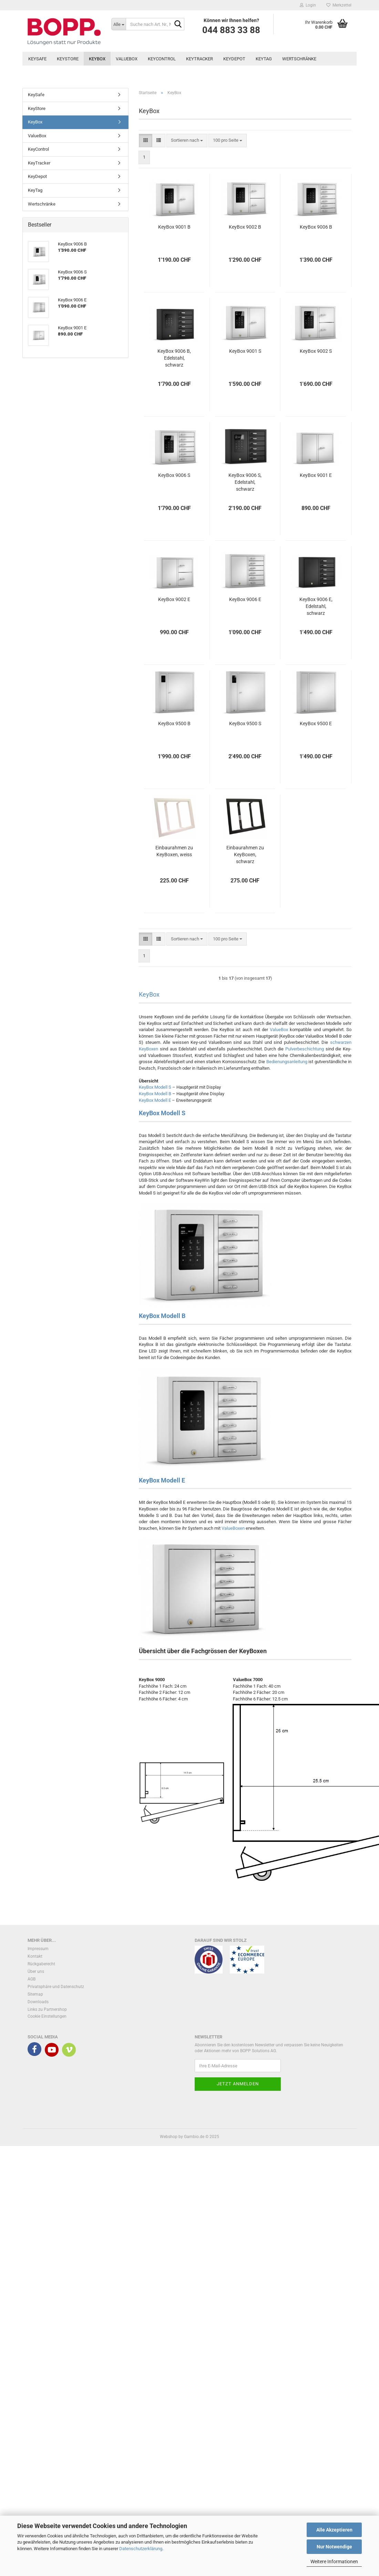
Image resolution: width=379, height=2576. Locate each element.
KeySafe (37, 58)
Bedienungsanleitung (286, 1061)
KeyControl (162, 58)
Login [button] (308, 5)
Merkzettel (338, 5)
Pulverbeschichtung (304, 1048)
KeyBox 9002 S (316, 351)
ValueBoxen (233, 1528)
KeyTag (264, 58)
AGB (31, 1979)
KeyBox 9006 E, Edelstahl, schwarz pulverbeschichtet (316, 607)
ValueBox (126, 58)
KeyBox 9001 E (316, 475)
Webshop (168, 2136)
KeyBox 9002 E (174, 599)
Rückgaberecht (41, 1963)
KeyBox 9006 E (245, 599)
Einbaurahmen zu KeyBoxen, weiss (174, 851)
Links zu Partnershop (47, 2009)
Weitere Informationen (334, 2561)
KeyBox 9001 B (174, 227)
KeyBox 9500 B (174, 723)
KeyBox (97, 58)
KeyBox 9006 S (174, 475)
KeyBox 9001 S (245, 351)
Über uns (36, 1971)
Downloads (38, 2001)
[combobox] (186, 140)
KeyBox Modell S (155, 1087)
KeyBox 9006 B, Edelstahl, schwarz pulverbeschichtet (174, 358)
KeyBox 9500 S (245, 723)
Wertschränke (299, 58)
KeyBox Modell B (155, 1093)
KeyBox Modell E (155, 1100)
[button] (145, 140)
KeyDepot (234, 58)
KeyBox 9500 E (316, 723)
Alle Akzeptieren (334, 2530)
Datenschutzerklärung (140, 2548)
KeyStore (68, 58)
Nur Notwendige (334, 2546)
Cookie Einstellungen (47, 2016)
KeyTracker (199, 58)
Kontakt (35, 1956)
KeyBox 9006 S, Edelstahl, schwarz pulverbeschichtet (245, 482)
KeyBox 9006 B (316, 227)
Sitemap (35, 1994)
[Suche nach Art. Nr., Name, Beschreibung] (118, 24)
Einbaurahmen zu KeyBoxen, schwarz (245, 854)
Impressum (38, 1948)
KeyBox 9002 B (245, 227)
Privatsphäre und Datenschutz (56, 1986)
